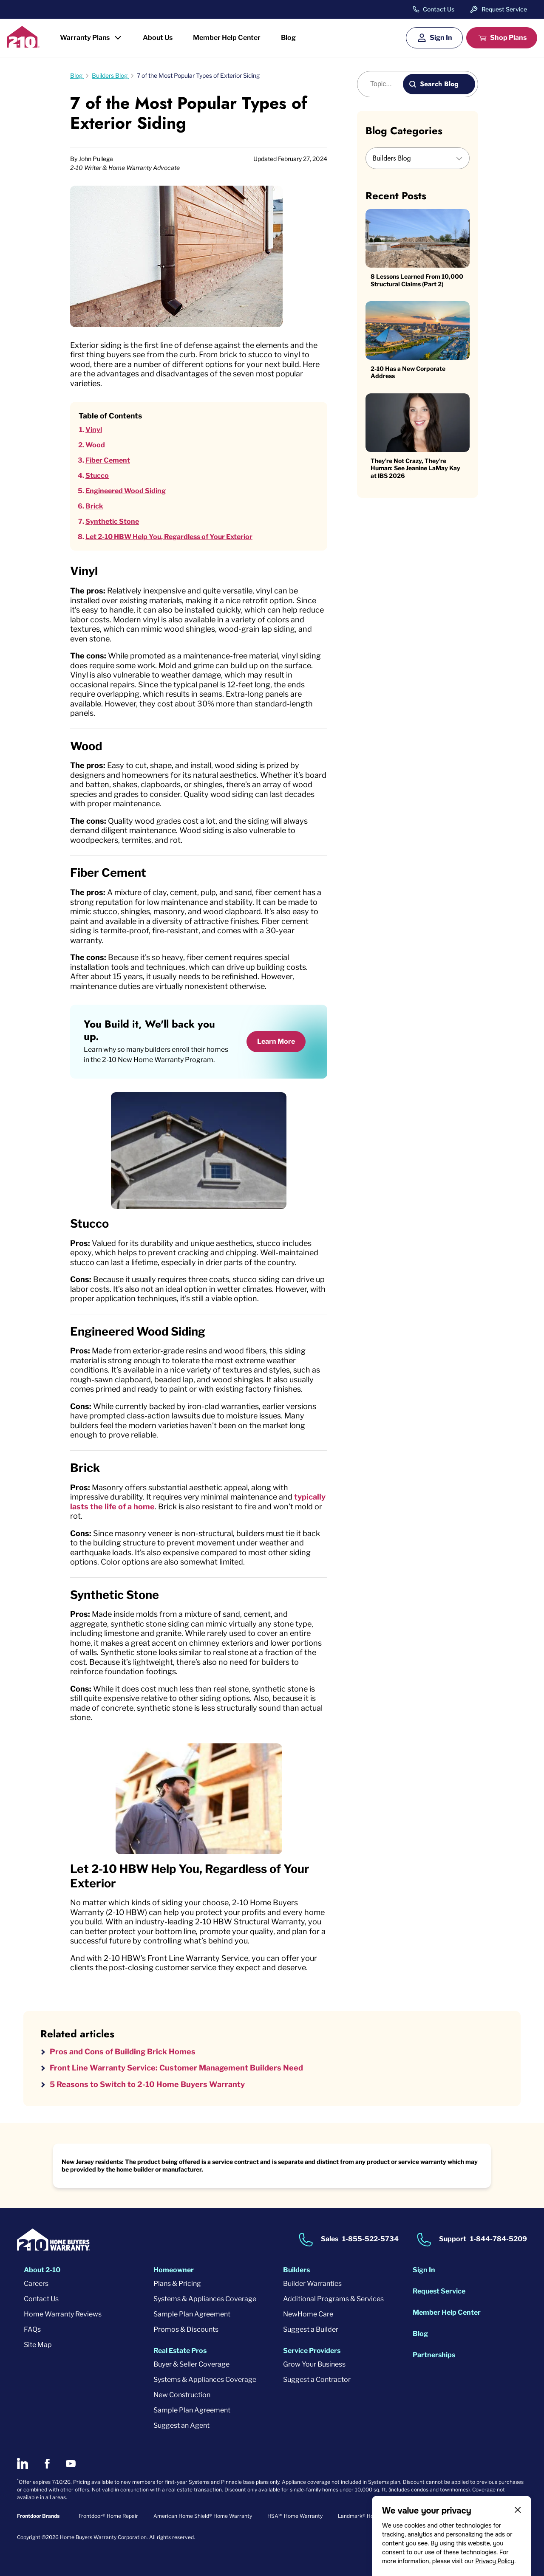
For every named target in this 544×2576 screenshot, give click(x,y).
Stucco (97, 476)
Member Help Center (227, 38)
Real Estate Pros (180, 2351)
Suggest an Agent (181, 2425)
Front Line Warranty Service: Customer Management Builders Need (176, 2067)
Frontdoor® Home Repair (108, 2516)
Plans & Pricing (177, 2283)
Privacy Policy (494, 2561)
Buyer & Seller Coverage (191, 2364)
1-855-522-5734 (370, 2239)
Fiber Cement (107, 460)
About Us (158, 38)
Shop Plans (508, 38)
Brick (94, 506)
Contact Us (438, 9)
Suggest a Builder (310, 2329)
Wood (95, 445)
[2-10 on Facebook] (47, 2463)
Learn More (276, 1041)
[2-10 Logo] (23, 44)
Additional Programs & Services (333, 2299)
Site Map (38, 2345)
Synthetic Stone (112, 521)
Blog (288, 38)
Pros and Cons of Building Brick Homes (123, 2051)
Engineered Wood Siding (125, 491)
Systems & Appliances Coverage (204, 2299)
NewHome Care (308, 2314)
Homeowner (173, 2270)
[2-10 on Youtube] (71, 2463)
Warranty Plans (85, 38)
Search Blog (439, 84)
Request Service (504, 9)
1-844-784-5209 (498, 2239)
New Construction (181, 2395)
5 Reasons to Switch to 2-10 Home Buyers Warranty (147, 2084)
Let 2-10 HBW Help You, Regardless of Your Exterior (168, 537)
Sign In (441, 38)
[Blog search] (385, 84)
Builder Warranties (312, 2283)
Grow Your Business (314, 2364)
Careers (36, 2283)
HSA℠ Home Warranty (295, 2516)
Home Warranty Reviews (63, 2314)
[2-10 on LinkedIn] (22, 2463)
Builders (296, 2270)
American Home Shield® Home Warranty (202, 2516)
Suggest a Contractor (317, 2379)
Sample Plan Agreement (191, 2314)
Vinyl (93, 430)
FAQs (32, 2329)
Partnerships (434, 2355)
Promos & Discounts (185, 2329)
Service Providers (311, 2351)
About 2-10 (42, 2270)
